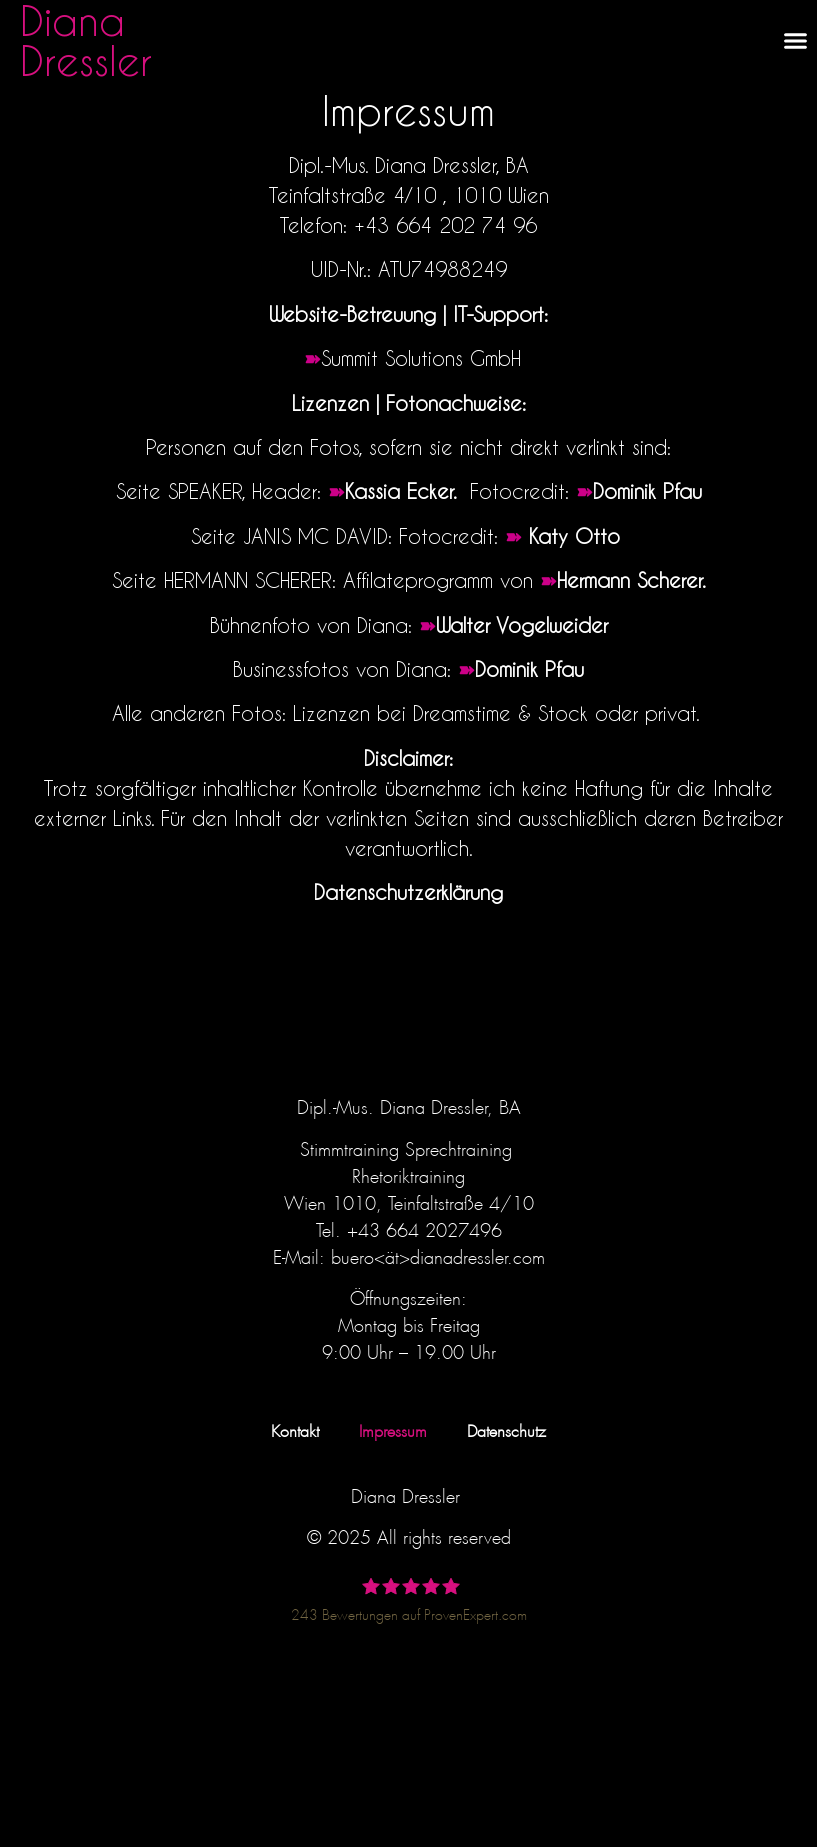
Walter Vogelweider (522, 625)
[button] (796, 40)
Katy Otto (578, 536)
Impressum (393, 1428)
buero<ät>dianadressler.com (438, 1254)
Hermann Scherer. (631, 580)
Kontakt (295, 1428)
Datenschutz (506, 1428)
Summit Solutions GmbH (421, 358)
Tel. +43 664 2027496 (409, 1227)
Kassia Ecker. (404, 491)
